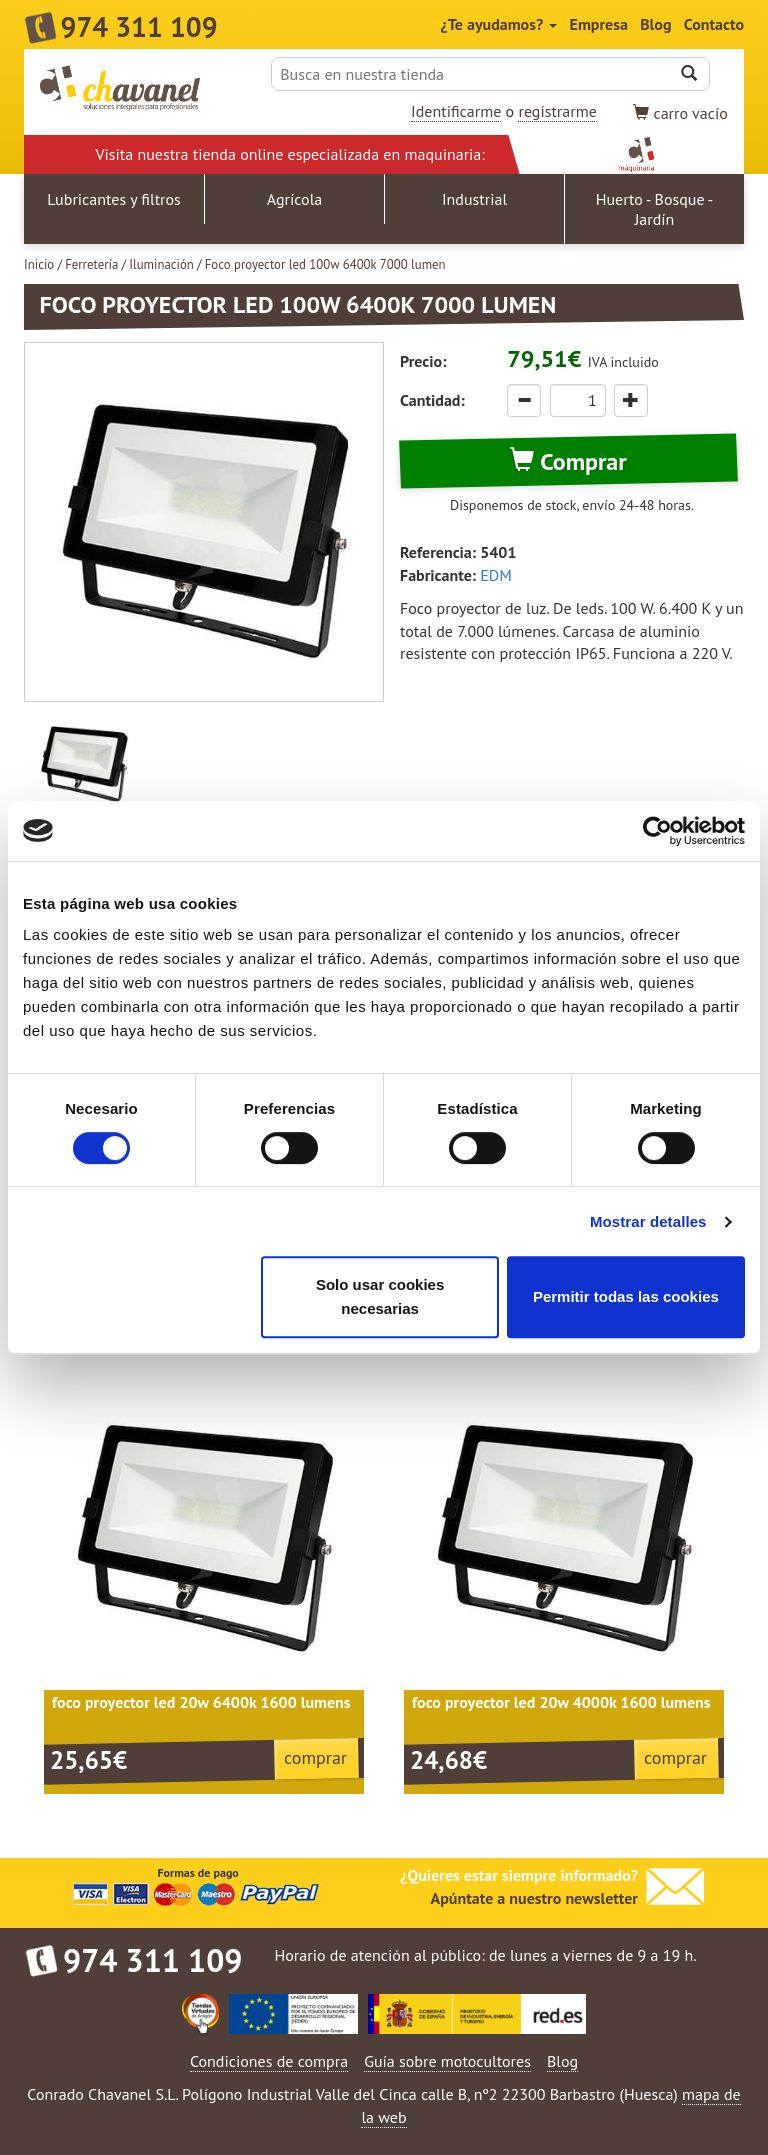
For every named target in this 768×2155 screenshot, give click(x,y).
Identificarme (456, 111)
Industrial (474, 199)
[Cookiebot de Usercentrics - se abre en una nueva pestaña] (657, 831)
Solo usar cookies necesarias (380, 1296)
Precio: (423, 361)
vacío (680, 113)
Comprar (568, 461)
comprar (315, 1757)
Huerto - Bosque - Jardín (655, 209)
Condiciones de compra (269, 2061)
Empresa (599, 24)
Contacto (714, 24)
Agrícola (295, 199)
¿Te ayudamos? (499, 24)
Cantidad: (432, 400)
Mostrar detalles (648, 1221)
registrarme (557, 111)
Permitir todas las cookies (626, 1296)
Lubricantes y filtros (114, 199)
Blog (655, 24)
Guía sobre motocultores (447, 2061)
